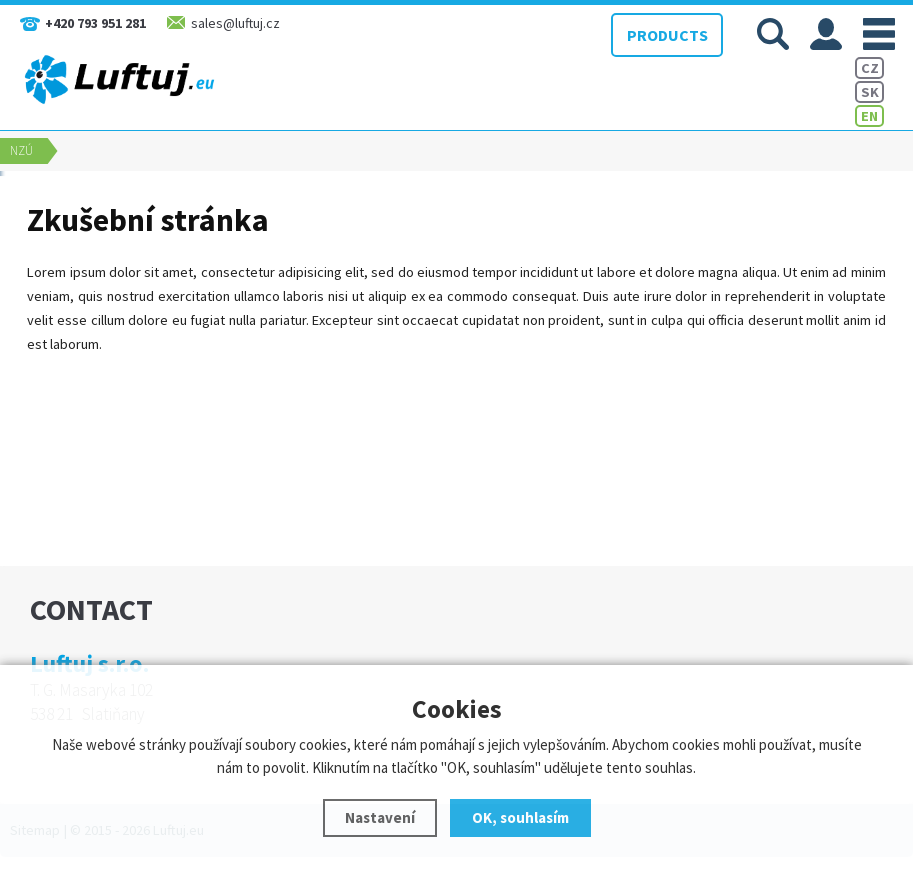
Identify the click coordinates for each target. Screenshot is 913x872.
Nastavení (380, 817)
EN (869, 116)
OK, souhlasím (520, 817)
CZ (870, 68)
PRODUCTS (667, 35)
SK (870, 92)
